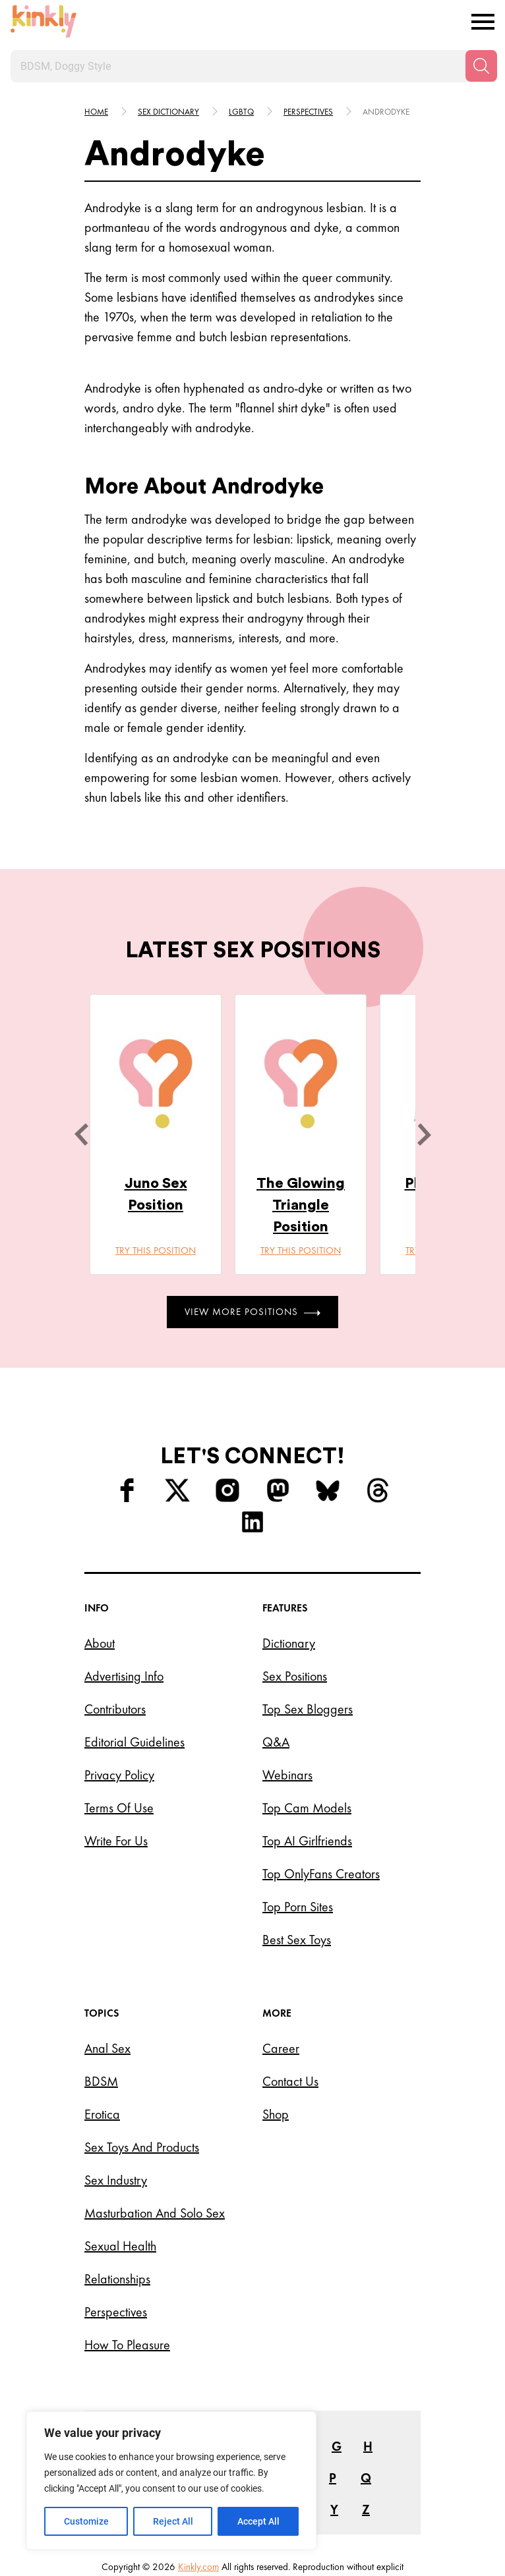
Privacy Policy (119, 1774)
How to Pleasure (127, 2344)
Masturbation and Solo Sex (154, 2213)
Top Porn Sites (297, 1906)
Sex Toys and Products (141, 2147)
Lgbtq (241, 111)
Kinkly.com (198, 2566)
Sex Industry (115, 2180)
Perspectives (308, 111)
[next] (424, 1134)
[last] (81, 1134)
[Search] (481, 66)
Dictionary (288, 1643)
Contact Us (290, 2081)
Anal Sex (107, 2048)
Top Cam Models (306, 1807)
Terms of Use (119, 1807)
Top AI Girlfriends (307, 1840)
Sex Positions (294, 1676)
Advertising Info (123, 1676)
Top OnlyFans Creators (321, 1873)
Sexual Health (120, 2245)
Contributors (115, 1709)
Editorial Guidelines (134, 1741)
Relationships (117, 2278)
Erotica (102, 2114)
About (99, 1643)
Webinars (287, 1774)
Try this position (155, 1250)
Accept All (258, 2521)
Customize (86, 2521)
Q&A (275, 1741)
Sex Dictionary (168, 111)
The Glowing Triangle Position (300, 1205)
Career (280, 2048)
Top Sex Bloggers (307, 1709)
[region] (171, 2480)
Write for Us (116, 1840)
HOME (96, 111)
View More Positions (252, 1311)
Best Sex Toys (296, 1939)
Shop (275, 2114)
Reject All (173, 2521)
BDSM (101, 2081)
